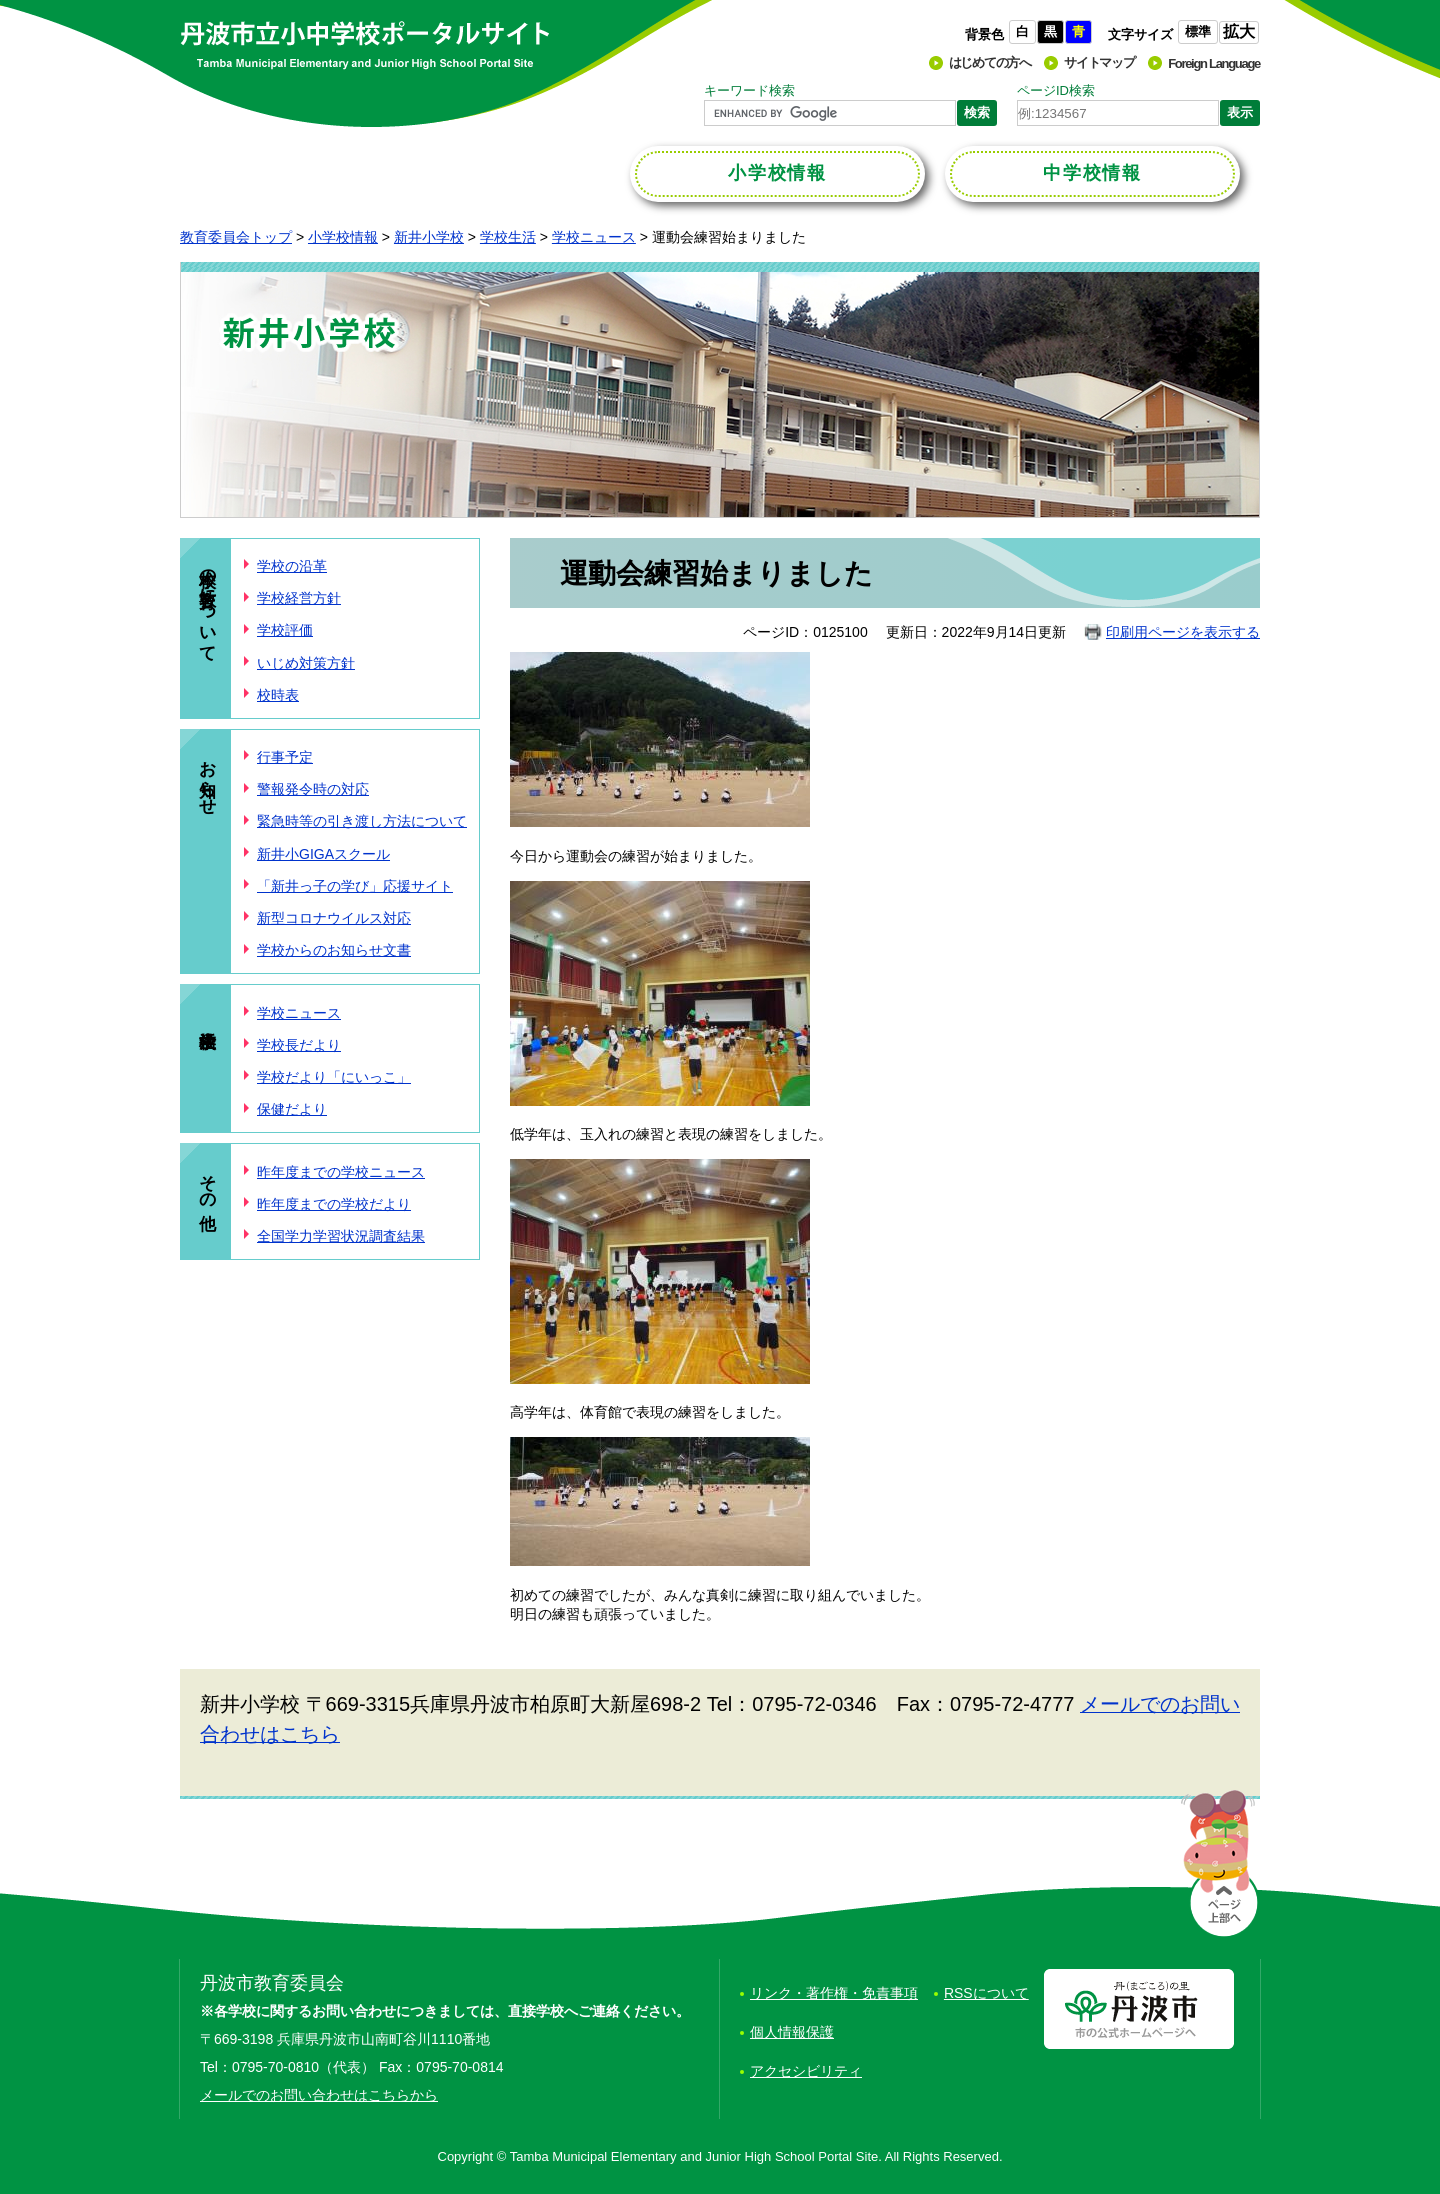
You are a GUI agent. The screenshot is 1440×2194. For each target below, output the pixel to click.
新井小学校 (429, 237)
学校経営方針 (299, 598)
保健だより (292, 1109)
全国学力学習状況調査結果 (341, 1236)
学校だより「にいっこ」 (334, 1077)
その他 (207, 1182)
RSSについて (986, 1993)
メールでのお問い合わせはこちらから (319, 2095)
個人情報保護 (792, 2032)
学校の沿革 (292, 566)
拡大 (1239, 31)
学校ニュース (594, 237)
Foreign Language (1214, 63)
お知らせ (207, 777)
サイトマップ (1099, 62)
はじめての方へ (990, 62)
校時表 (278, 695)
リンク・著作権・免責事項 (834, 1993)
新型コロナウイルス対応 (334, 918)
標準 (1198, 31)
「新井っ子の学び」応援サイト (355, 886)
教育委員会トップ (236, 237)
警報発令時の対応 (313, 789)
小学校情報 (343, 237)
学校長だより (299, 1045)
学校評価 (285, 630)
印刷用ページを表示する (1183, 632)
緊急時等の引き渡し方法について (362, 821)
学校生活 (508, 237)
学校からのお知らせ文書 (334, 950)
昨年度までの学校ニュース (341, 1172)
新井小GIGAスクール (323, 854)
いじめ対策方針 (306, 663)
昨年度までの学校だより (334, 1204)
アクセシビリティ (806, 2071)
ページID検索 (1056, 90)
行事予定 (285, 757)
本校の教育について (207, 605)
